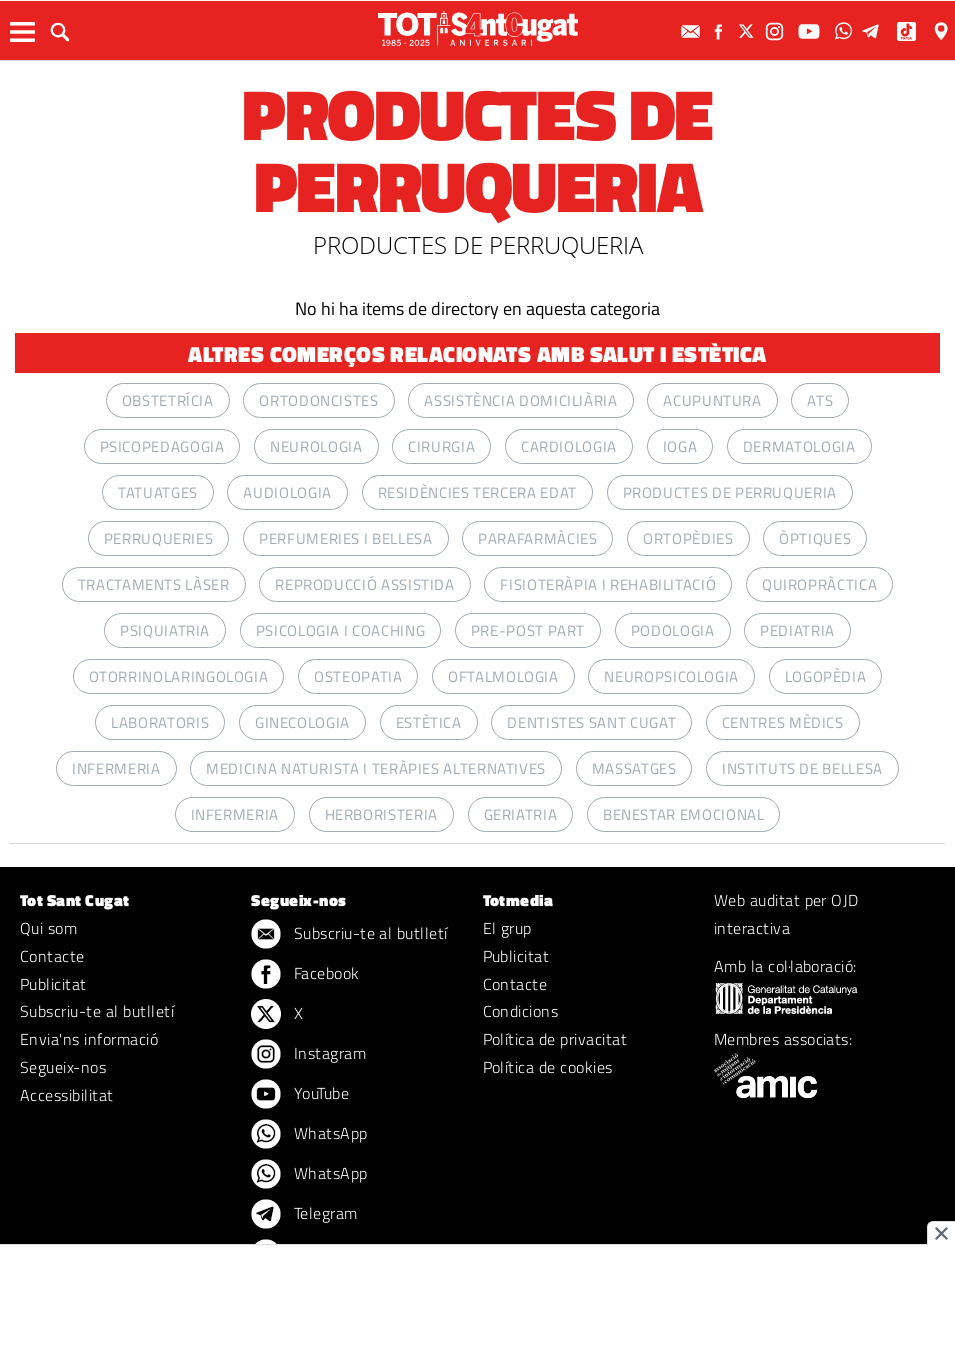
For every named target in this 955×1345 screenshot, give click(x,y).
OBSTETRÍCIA (168, 400)
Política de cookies (548, 1067)
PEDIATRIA (797, 630)
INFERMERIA (116, 768)
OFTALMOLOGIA (503, 676)
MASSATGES (634, 768)
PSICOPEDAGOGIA (162, 446)
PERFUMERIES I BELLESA (345, 538)
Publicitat (53, 984)
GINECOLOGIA (302, 722)
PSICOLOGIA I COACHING (340, 630)
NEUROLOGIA (316, 446)
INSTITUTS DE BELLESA (802, 768)
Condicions (521, 1011)
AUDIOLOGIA (287, 492)
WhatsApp (309, 1135)
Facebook (305, 975)
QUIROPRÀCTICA (819, 584)
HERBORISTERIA (381, 814)
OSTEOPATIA (358, 676)
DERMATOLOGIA (799, 446)
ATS (820, 400)
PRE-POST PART (528, 630)
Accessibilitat (67, 1095)
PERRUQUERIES (159, 538)
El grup (507, 928)
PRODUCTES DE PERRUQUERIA (730, 492)
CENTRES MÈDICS (783, 722)
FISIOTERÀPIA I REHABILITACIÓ (608, 584)
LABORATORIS (160, 722)
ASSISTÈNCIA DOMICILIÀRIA (520, 400)
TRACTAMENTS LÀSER (154, 584)
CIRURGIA (441, 446)
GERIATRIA (521, 814)
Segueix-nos (63, 1067)
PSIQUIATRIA (165, 630)
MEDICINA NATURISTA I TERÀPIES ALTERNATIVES (376, 768)
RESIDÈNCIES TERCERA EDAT (477, 492)
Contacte (52, 956)
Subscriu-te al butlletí (97, 1011)
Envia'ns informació (89, 1039)
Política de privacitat (555, 1039)
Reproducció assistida (364, 584)
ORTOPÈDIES (688, 538)
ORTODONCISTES (318, 400)
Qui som (48, 928)
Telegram (304, 1215)
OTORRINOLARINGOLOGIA (179, 676)
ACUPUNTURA (712, 400)
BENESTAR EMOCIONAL (684, 814)
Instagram (308, 1055)
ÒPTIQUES (815, 538)
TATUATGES (158, 492)
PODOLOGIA (673, 630)
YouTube (300, 1095)
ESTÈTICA (429, 722)
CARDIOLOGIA (569, 446)
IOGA (680, 446)
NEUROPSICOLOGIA (671, 676)
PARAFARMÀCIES (537, 538)
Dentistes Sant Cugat (591, 722)
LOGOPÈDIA (826, 676)
